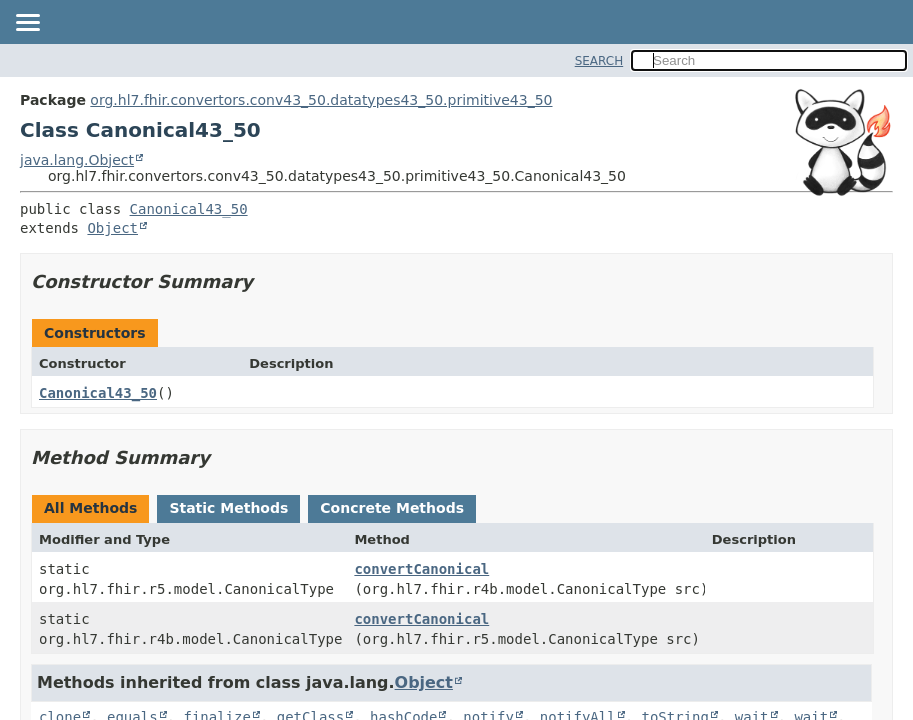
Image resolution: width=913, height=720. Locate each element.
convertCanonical (421, 569)
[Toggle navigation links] (27, 24)
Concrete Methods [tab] (392, 508)
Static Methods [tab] (228, 508)
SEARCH (599, 61)
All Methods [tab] (90, 508)
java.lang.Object (77, 160)
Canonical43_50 (189, 209)
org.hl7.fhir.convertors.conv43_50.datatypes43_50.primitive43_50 (321, 100)
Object (112, 228)
